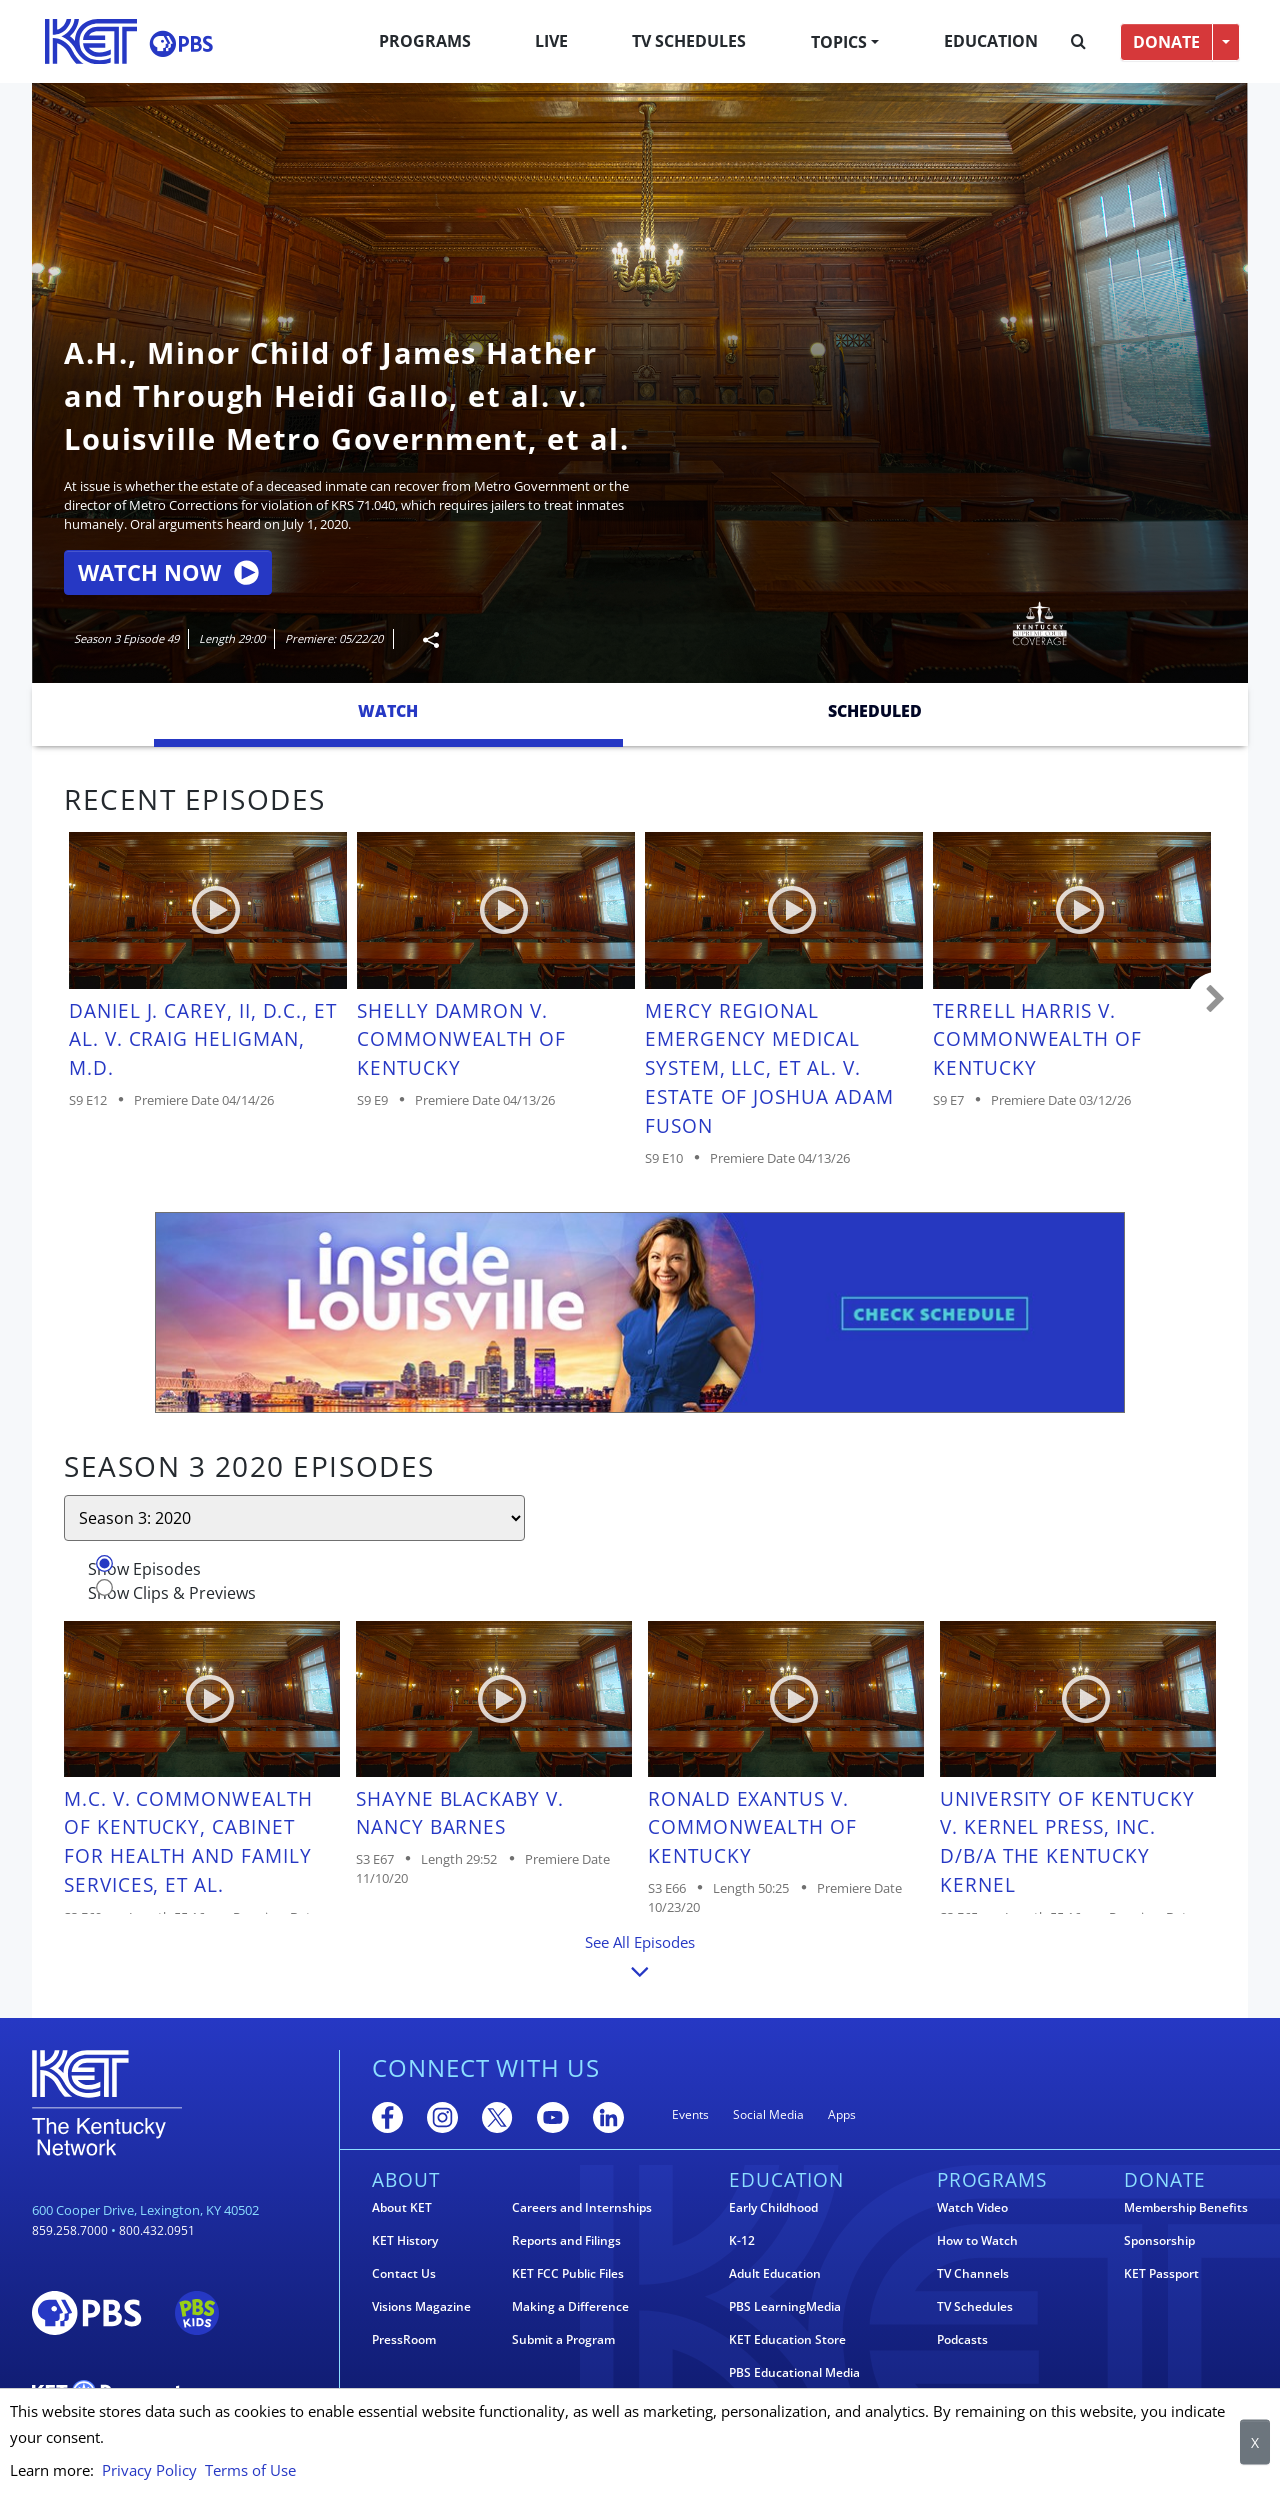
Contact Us (404, 2274)
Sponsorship (1159, 2241)
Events (690, 2114)
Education (991, 41)
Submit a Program (563, 2340)
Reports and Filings (566, 2241)
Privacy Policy (149, 2470)
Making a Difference (570, 2307)
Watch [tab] (388, 711)
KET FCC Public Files (568, 2274)
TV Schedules (689, 41)
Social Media (768, 2114)
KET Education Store (787, 2340)
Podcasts (962, 2340)
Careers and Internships (582, 2208)
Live (551, 41)
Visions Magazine (421, 2307)
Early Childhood (773, 2208)
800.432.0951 (157, 2230)
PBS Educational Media (794, 2373)
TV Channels (973, 2274)
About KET (402, 2208)
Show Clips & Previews (172, 1593)
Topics (839, 42)
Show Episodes (144, 1569)
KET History (405, 2241)
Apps (842, 2114)
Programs (425, 41)
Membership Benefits (1186, 2208)
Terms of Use (250, 2470)
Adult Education (775, 2274)
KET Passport (1161, 2274)
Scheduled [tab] (875, 711)
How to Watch (977, 2241)
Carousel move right (1216, 1000)
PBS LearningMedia (785, 2307)
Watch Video (972, 2208)
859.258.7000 (70, 2230)
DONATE (1166, 42)
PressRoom (404, 2340)
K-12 (742, 2241)
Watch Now (168, 572)
